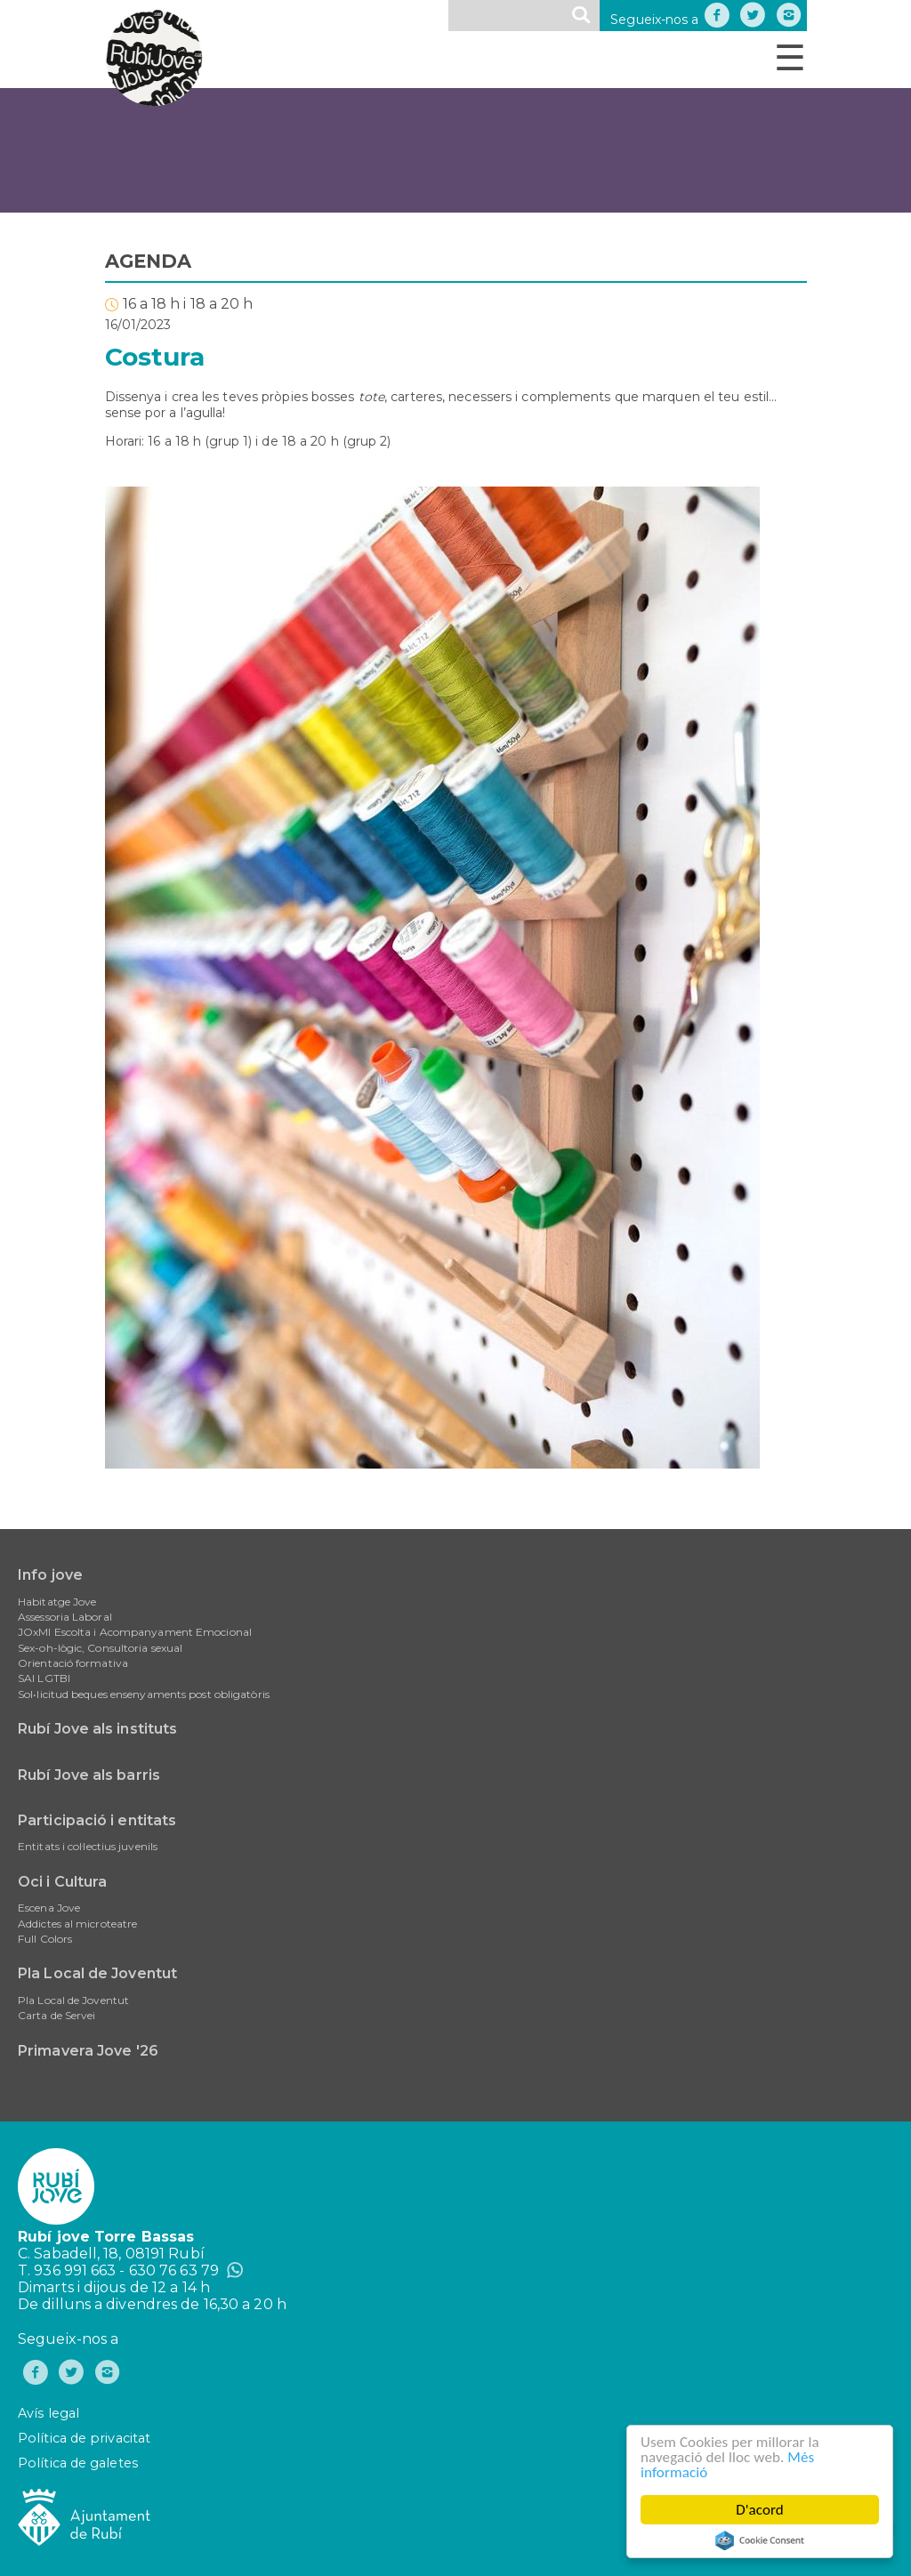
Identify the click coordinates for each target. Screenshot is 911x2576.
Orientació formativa (73, 1663)
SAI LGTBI (44, 1678)
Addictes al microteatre (77, 1923)
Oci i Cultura (62, 1881)
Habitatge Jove (57, 1601)
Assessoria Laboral (65, 1616)
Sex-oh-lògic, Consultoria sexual (100, 1647)
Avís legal (48, 2413)
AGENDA (148, 261)
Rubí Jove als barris (89, 1775)
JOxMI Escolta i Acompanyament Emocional (135, 1631)
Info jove (50, 1574)
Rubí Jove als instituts (97, 1728)
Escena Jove (49, 1907)
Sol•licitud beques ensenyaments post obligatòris (144, 1694)
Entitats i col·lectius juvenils (87, 1846)
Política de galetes (78, 2463)
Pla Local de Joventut (97, 1973)
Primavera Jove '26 (88, 2050)
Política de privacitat (84, 2438)
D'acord (761, 2509)
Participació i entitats (97, 1820)
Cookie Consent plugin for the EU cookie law (759, 2540)
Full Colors (45, 1938)
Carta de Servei (57, 2015)
